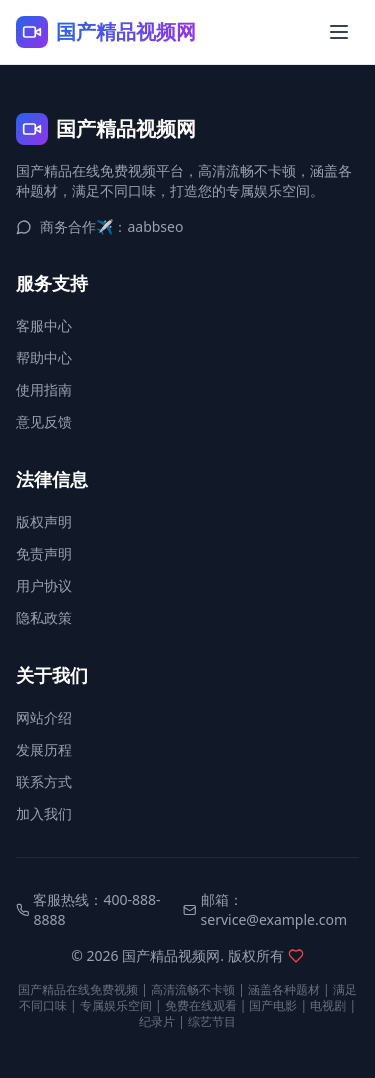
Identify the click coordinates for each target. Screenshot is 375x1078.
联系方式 (44, 781)
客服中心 (44, 325)
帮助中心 (44, 357)
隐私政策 (44, 617)
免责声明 (44, 553)
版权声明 (44, 521)
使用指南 (44, 389)
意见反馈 (44, 421)
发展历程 (44, 749)
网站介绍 (44, 717)
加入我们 (44, 813)
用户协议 (44, 585)
